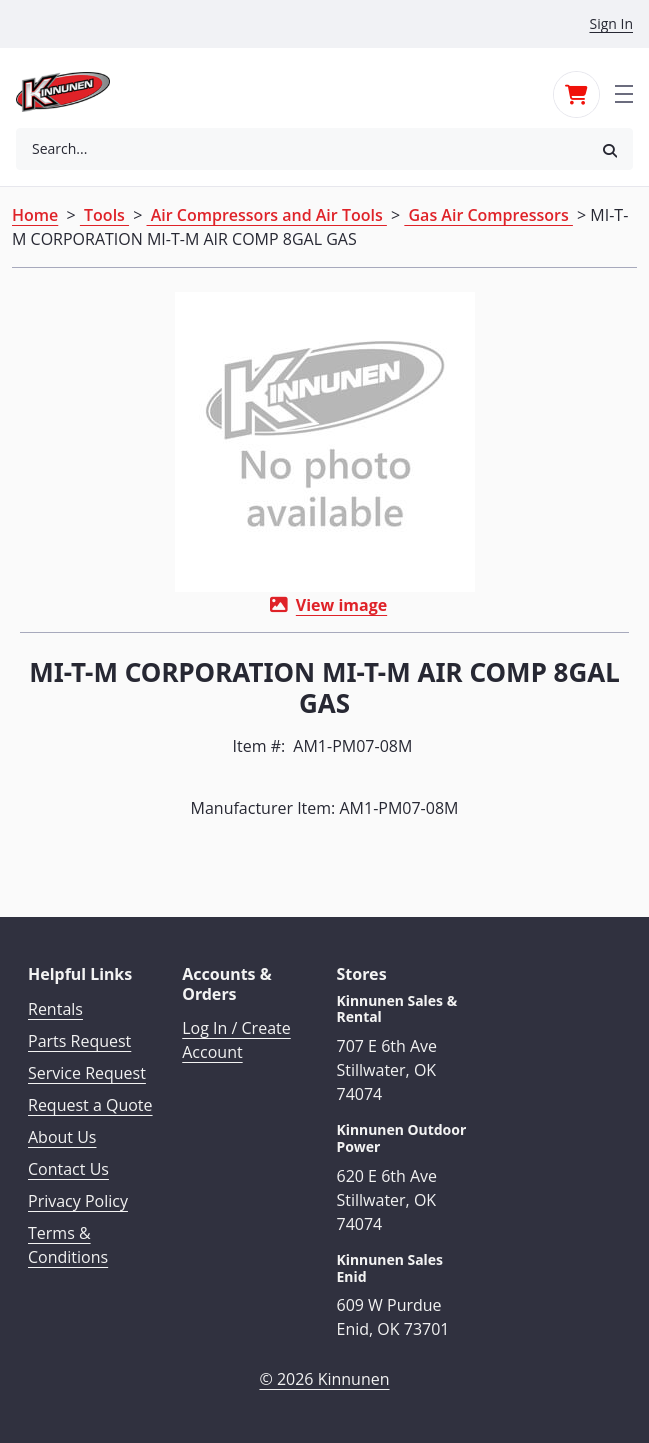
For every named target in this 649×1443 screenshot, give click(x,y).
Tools (104, 215)
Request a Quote (90, 1105)
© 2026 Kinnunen (324, 1379)
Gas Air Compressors (488, 215)
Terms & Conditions (68, 1245)
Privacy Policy (78, 1201)
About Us (62, 1137)
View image (341, 605)
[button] (610, 149)
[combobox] (301, 149)
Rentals (55, 1009)
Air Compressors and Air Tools (267, 215)
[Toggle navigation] (624, 92)
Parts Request (79, 1041)
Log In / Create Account (236, 1040)
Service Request (87, 1073)
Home (35, 215)
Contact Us (68, 1169)
